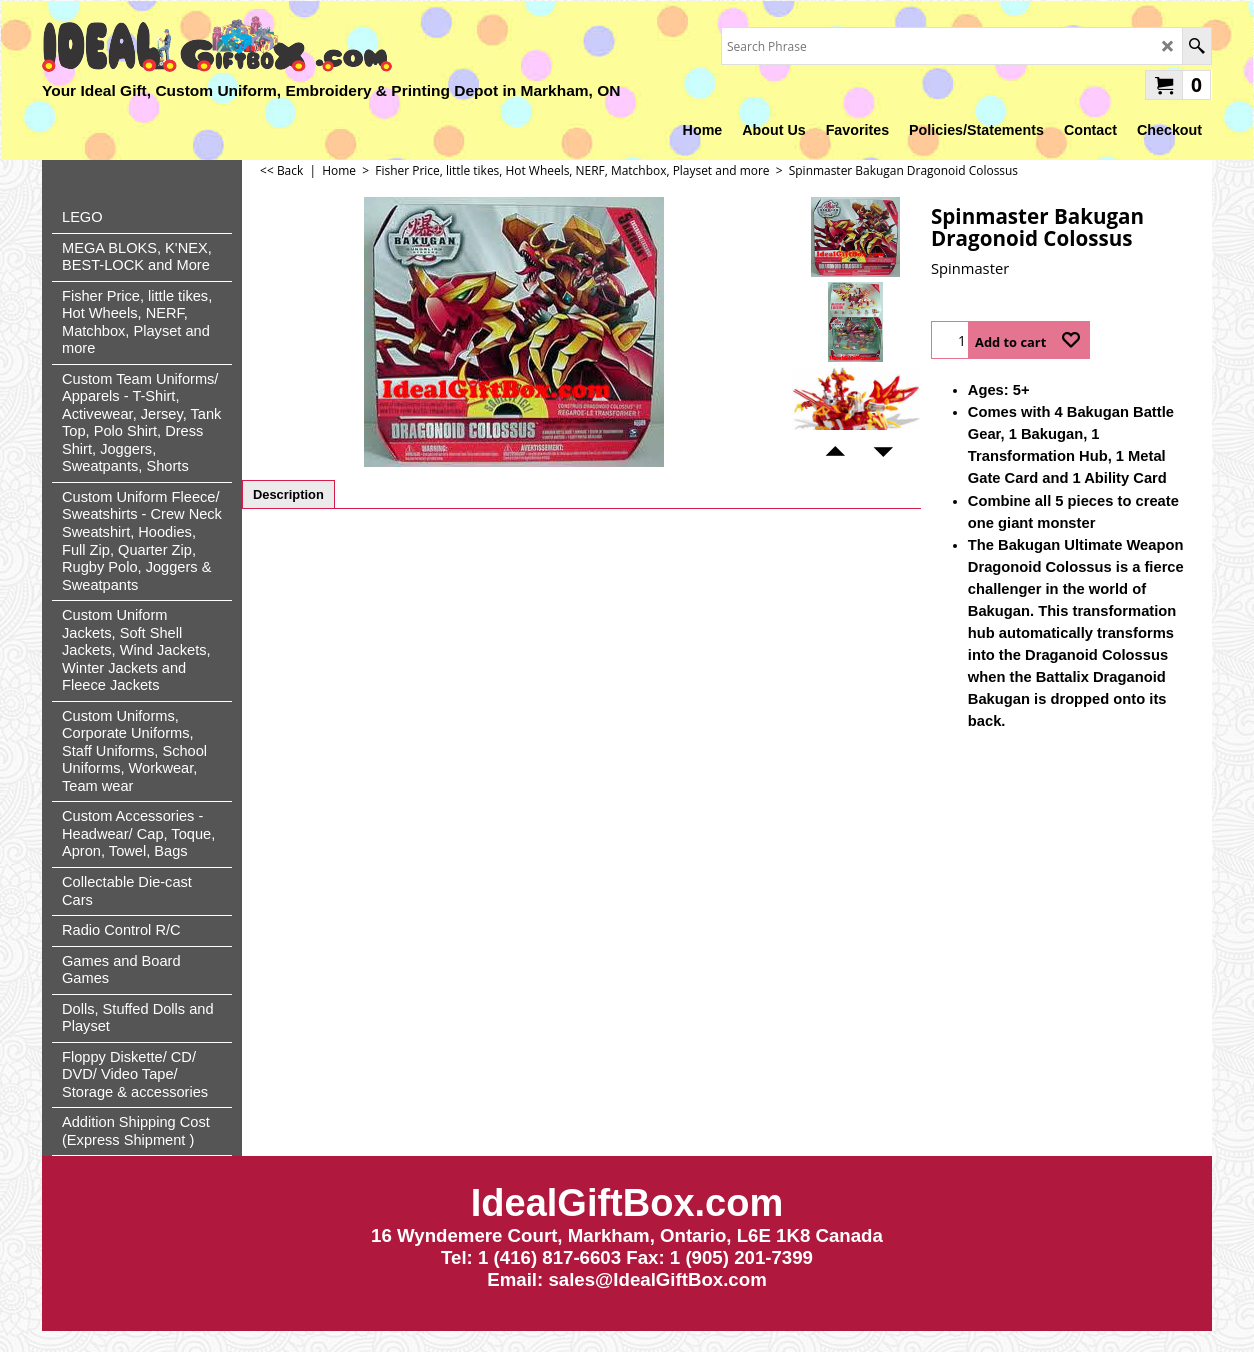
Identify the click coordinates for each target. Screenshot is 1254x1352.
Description (288, 494)
